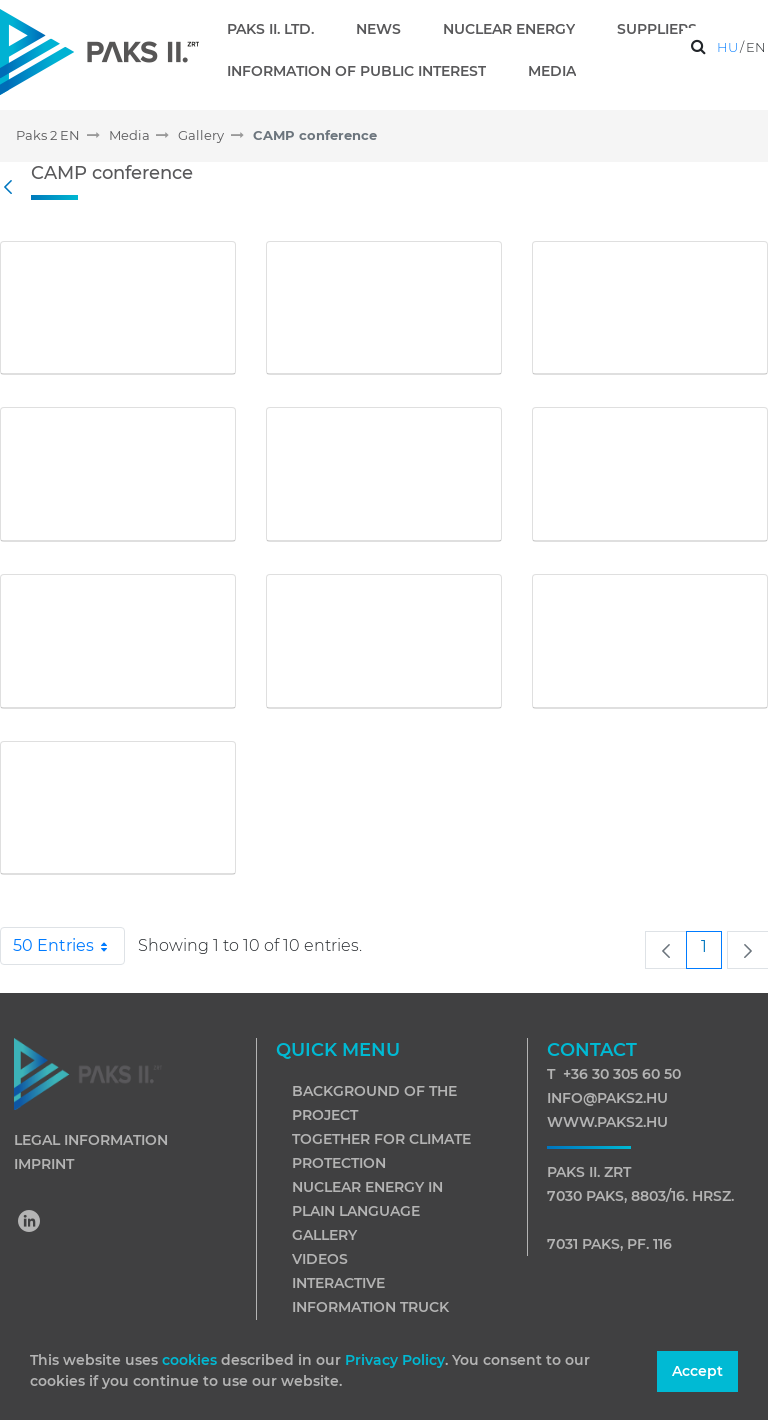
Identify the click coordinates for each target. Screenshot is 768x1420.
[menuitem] (278, 29)
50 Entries (69, 946)
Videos (320, 1259)
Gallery (324, 1235)
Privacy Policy (395, 1360)
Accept (697, 1371)
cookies (191, 1360)
